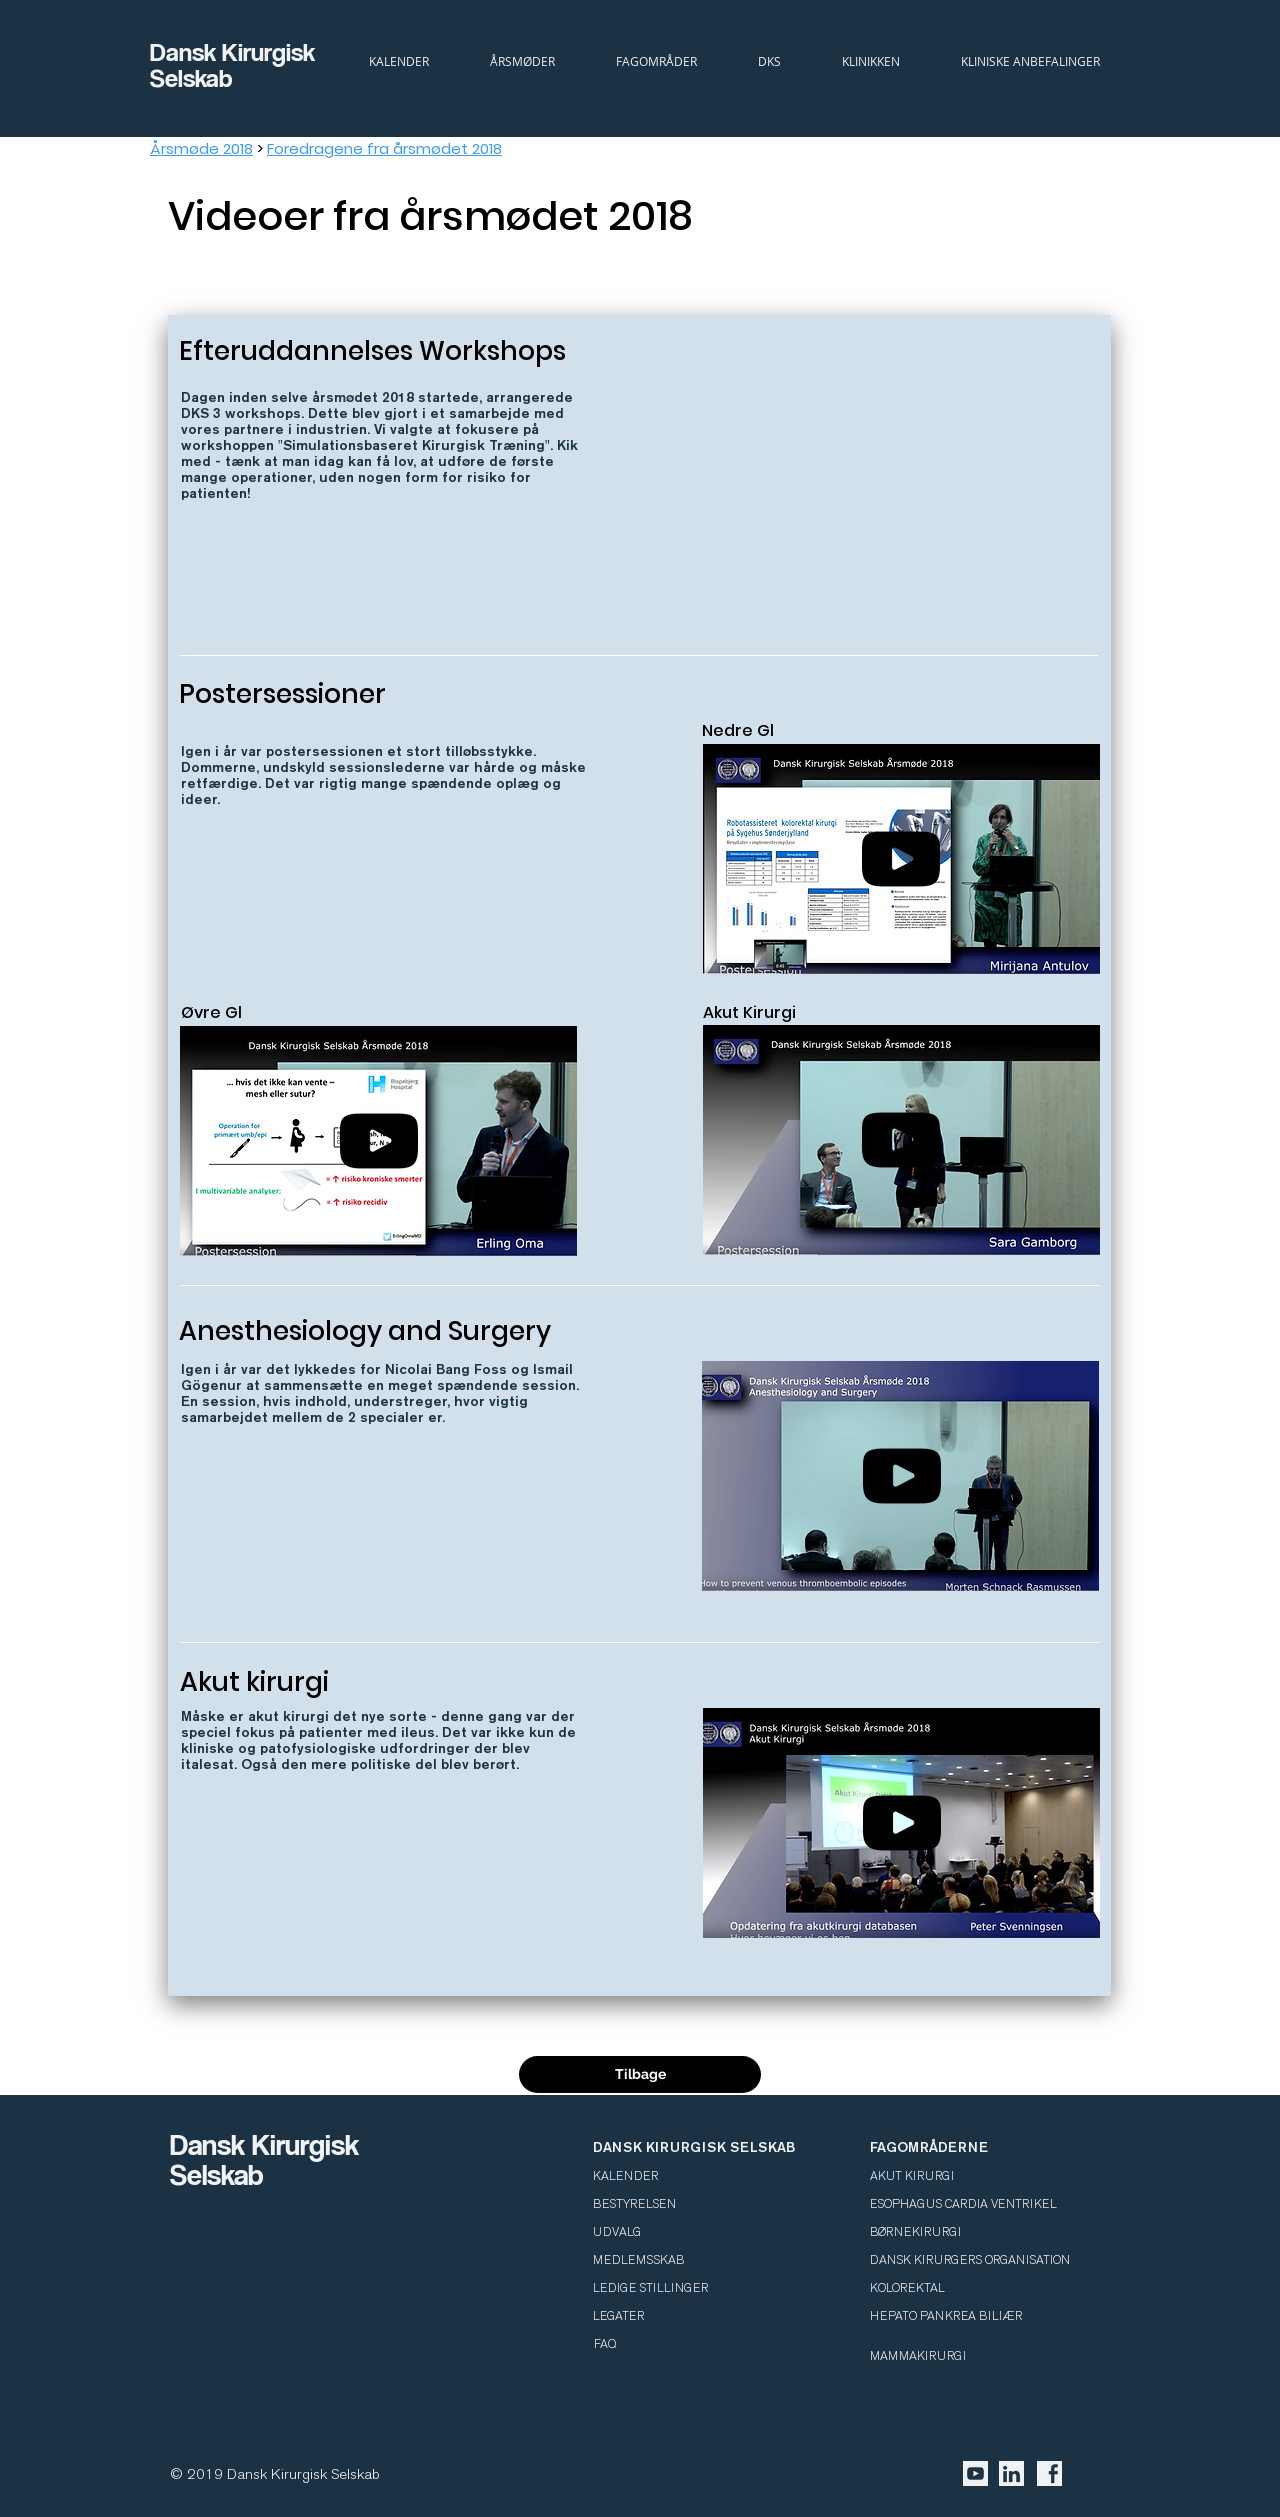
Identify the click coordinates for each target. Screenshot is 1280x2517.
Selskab (191, 77)
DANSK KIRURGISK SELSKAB (694, 2147)
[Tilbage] (640, 2074)
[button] (769, 61)
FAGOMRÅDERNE (929, 2147)
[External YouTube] (899, 504)
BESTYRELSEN (634, 2204)
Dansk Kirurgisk (235, 51)
